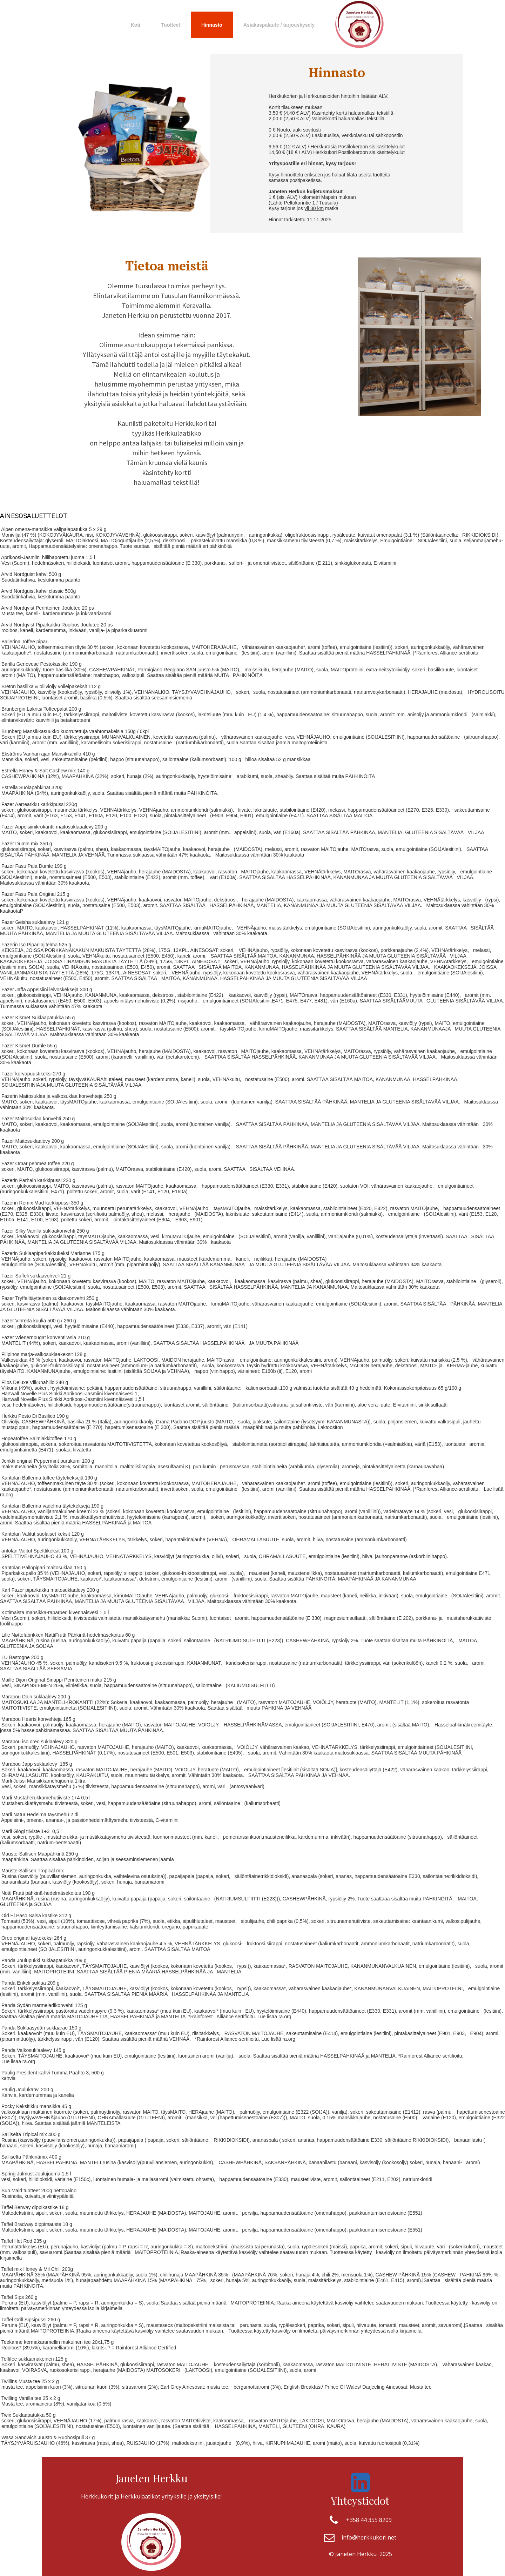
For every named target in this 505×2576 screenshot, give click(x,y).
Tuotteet (170, 25)
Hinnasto (211, 25)
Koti (135, 25)
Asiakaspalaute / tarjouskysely (279, 25)
